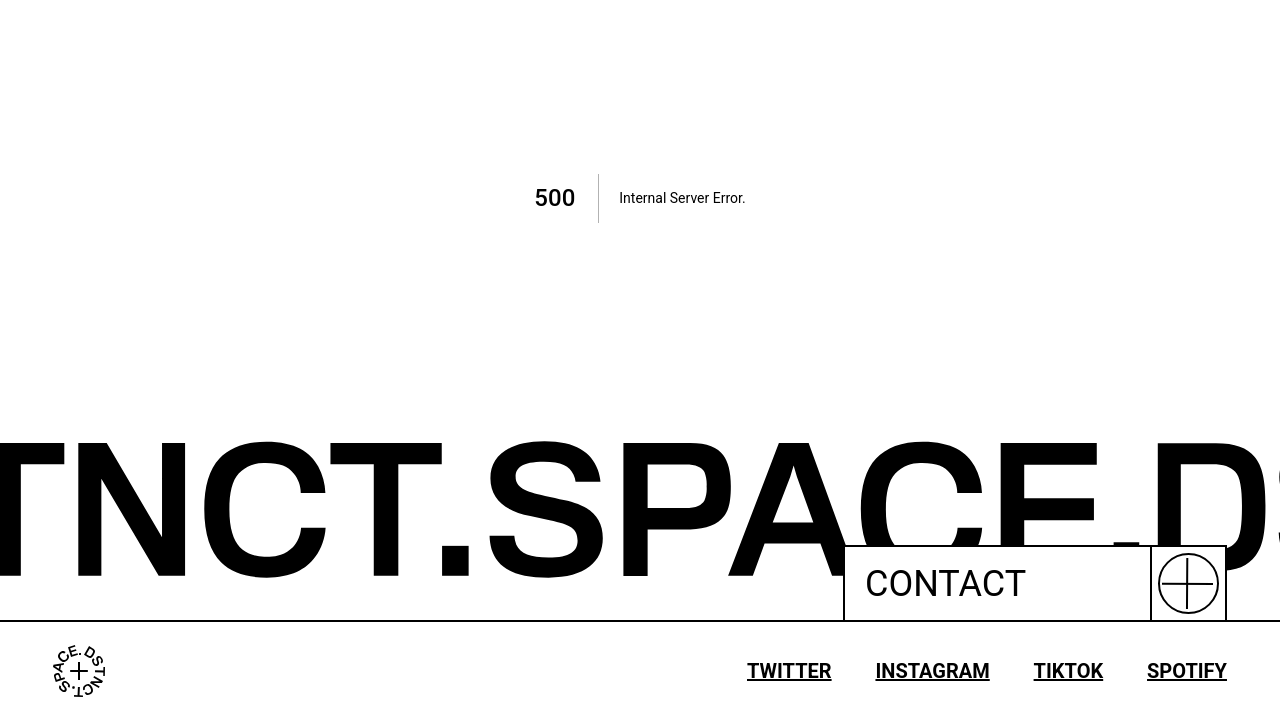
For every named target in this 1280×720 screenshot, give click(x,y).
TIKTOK (1069, 671)
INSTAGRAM (932, 671)
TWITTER (789, 671)
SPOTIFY (1187, 671)
